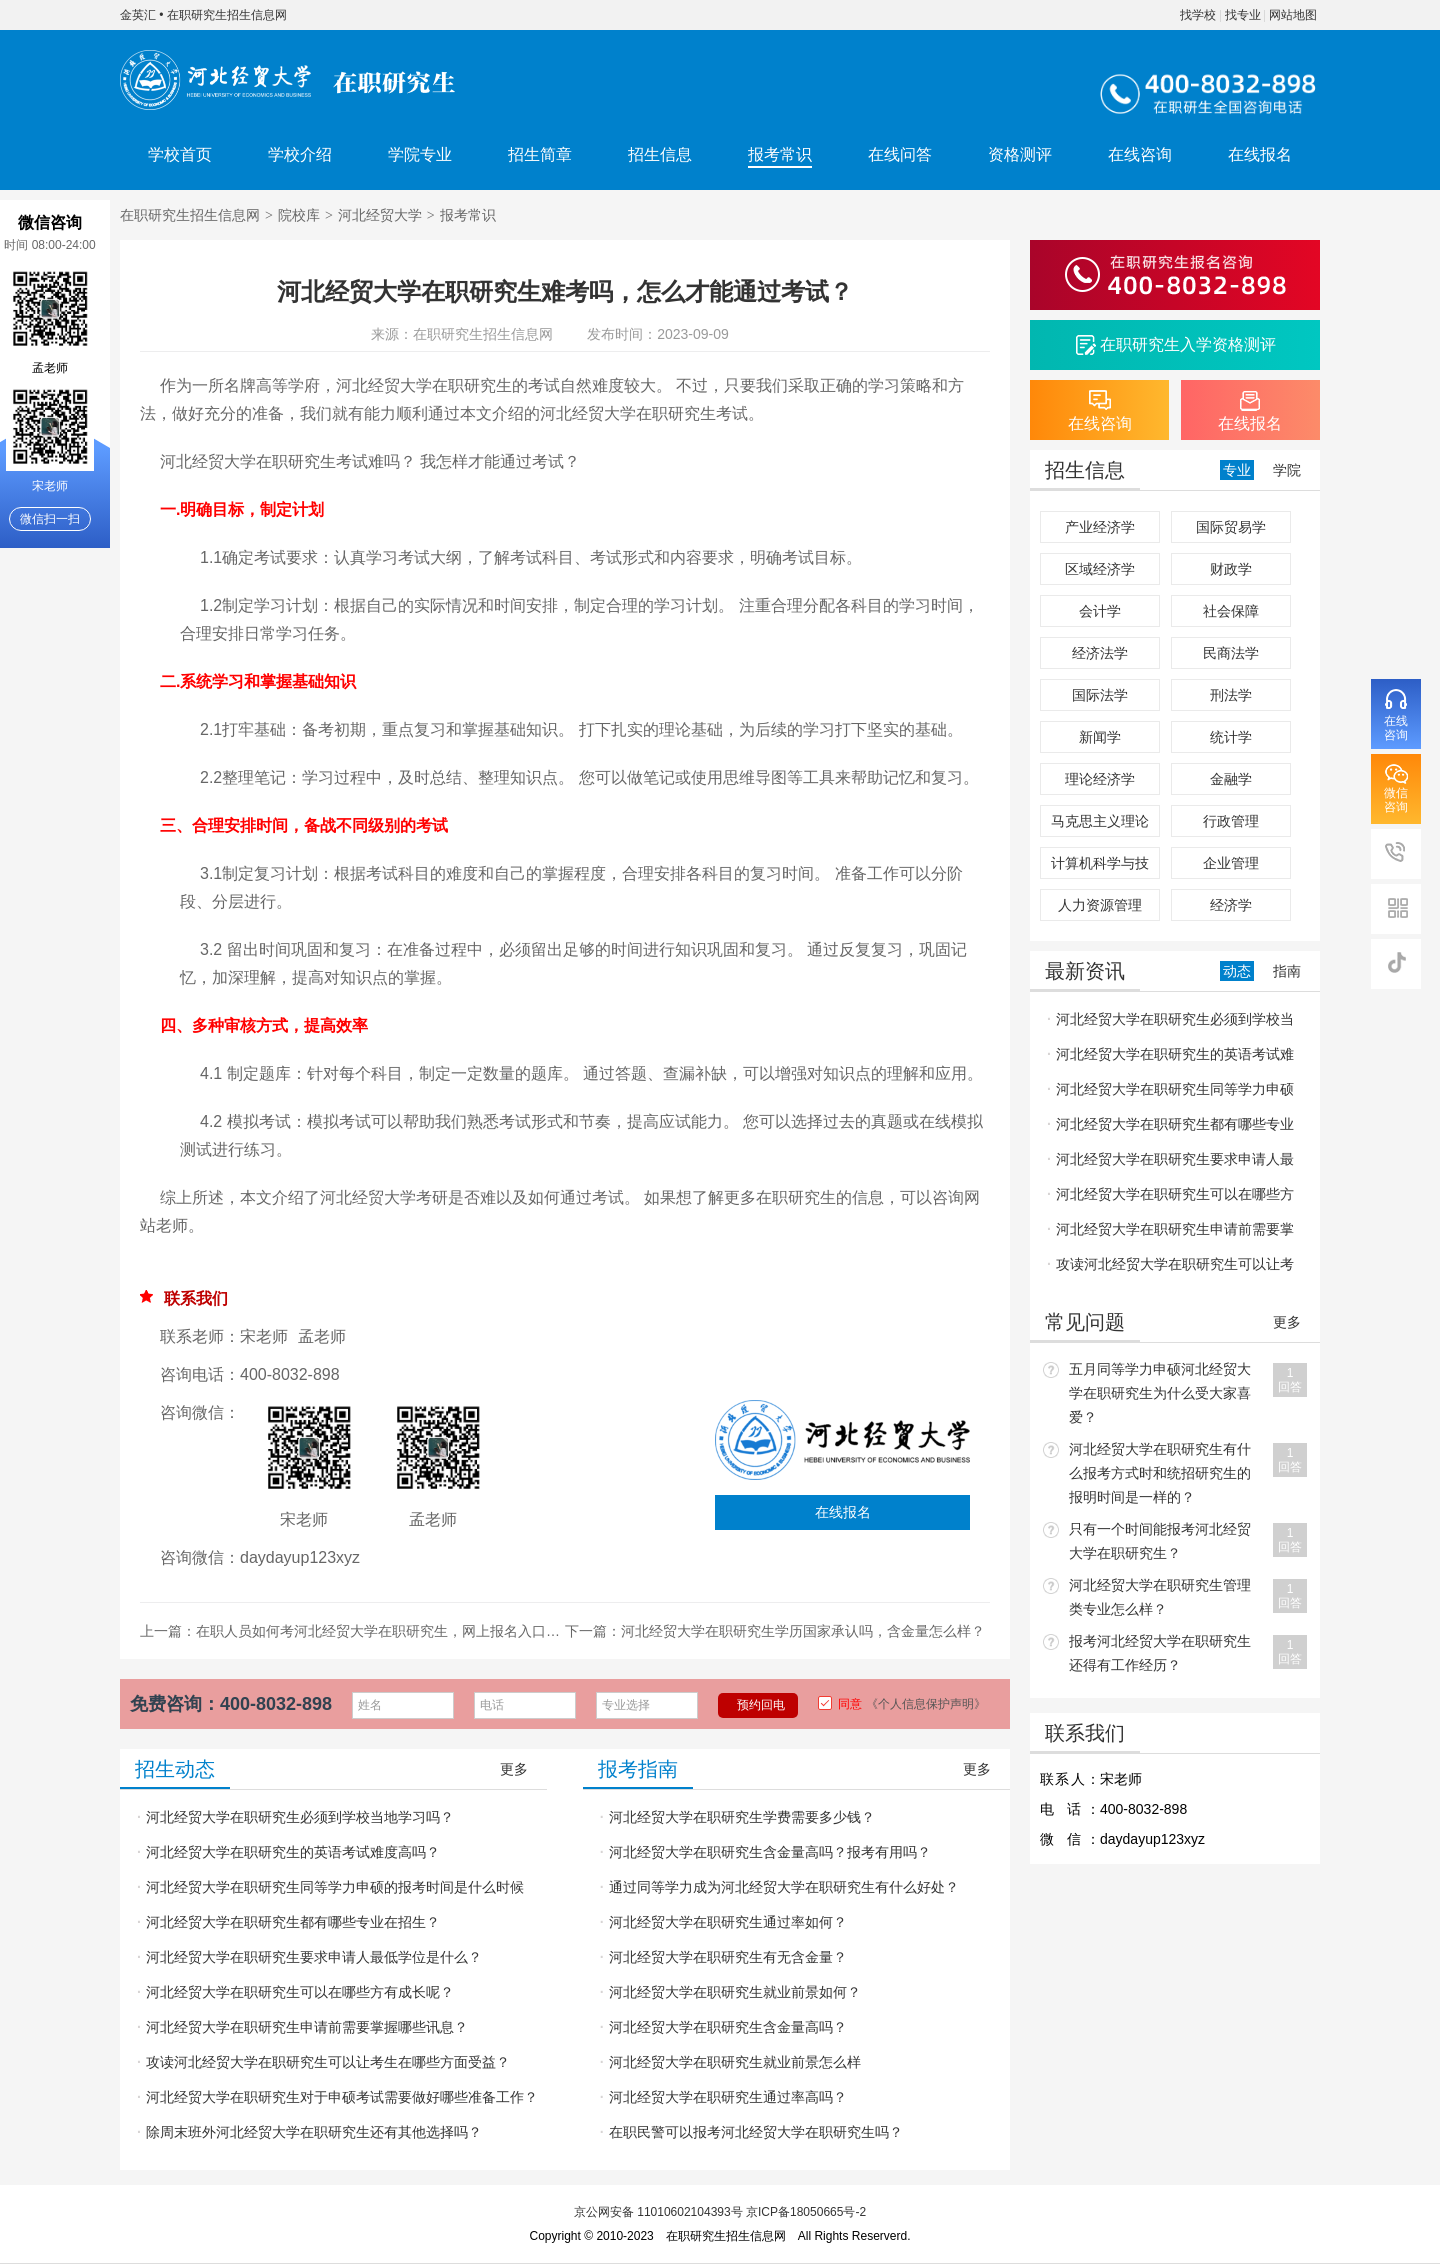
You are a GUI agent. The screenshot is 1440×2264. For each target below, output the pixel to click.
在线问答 (900, 154)
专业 (1237, 470)
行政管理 (1231, 821)
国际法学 (1100, 695)
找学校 (1198, 15)
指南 (1287, 971)
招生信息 (660, 154)
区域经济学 (1100, 569)
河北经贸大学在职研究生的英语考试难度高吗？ (293, 1852)
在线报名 (1260, 154)
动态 (1237, 971)
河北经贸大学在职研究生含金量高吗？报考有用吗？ (770, 1852)
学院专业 (420, 154)
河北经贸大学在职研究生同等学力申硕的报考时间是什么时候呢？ (330, 1892)
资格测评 (1020, 154)
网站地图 (1293, 15)
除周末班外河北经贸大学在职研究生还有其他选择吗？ (314, 2132)
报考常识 (780, 154)
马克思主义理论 (1100, 821)
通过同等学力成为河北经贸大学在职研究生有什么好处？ (784, 1887)
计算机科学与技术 (1100, 867)
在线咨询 (1140, 154)
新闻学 (1100, 737)
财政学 (1231, 569)
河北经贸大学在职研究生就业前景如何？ (735, 1992)
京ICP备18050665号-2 (806, 2212)
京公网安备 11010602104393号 (658, 2212)
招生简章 (540, 154)
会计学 (1100, 611)
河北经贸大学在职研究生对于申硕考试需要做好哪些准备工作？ (342, 2097)
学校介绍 (300, 154)
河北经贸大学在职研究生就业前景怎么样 (735, 2062)
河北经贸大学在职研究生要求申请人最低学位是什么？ (314, 1957)
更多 (514, 1769)
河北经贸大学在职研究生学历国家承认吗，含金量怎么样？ (803, 1631)
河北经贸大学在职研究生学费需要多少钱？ (742, 1817)
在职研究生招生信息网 (227, 15)
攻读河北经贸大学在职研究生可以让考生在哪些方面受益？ (328, 2062)
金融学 (1231, 779)
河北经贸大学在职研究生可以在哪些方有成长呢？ (300, 1992)
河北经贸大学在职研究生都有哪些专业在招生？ (293, 1922)
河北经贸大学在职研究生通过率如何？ (728, 1922)
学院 (1287, 470)
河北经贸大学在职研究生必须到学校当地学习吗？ (300, 1817)
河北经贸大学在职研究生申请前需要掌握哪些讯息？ (307, 2027)
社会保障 (1231, 611)
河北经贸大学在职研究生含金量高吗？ (728, 2027)
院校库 (299, 215)
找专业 (1243, 15)
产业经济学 (1100, 527)
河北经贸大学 (380, 215)
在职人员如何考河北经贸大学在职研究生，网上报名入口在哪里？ (399, 1631)
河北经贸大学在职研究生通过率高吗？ (728, 2097)
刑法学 (1231, 695)
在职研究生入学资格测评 (1188, 344)
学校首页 (180, 154)
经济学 (1231, 905)
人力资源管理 (1100, 905)
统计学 (1231, 737)
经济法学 (1100, 653)
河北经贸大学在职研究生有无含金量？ (728, 1957)
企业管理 (1231, 863)
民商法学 (1231, 653)
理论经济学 (1100, 779)
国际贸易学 (1231, 527)
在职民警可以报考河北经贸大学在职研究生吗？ (756, 2132)
